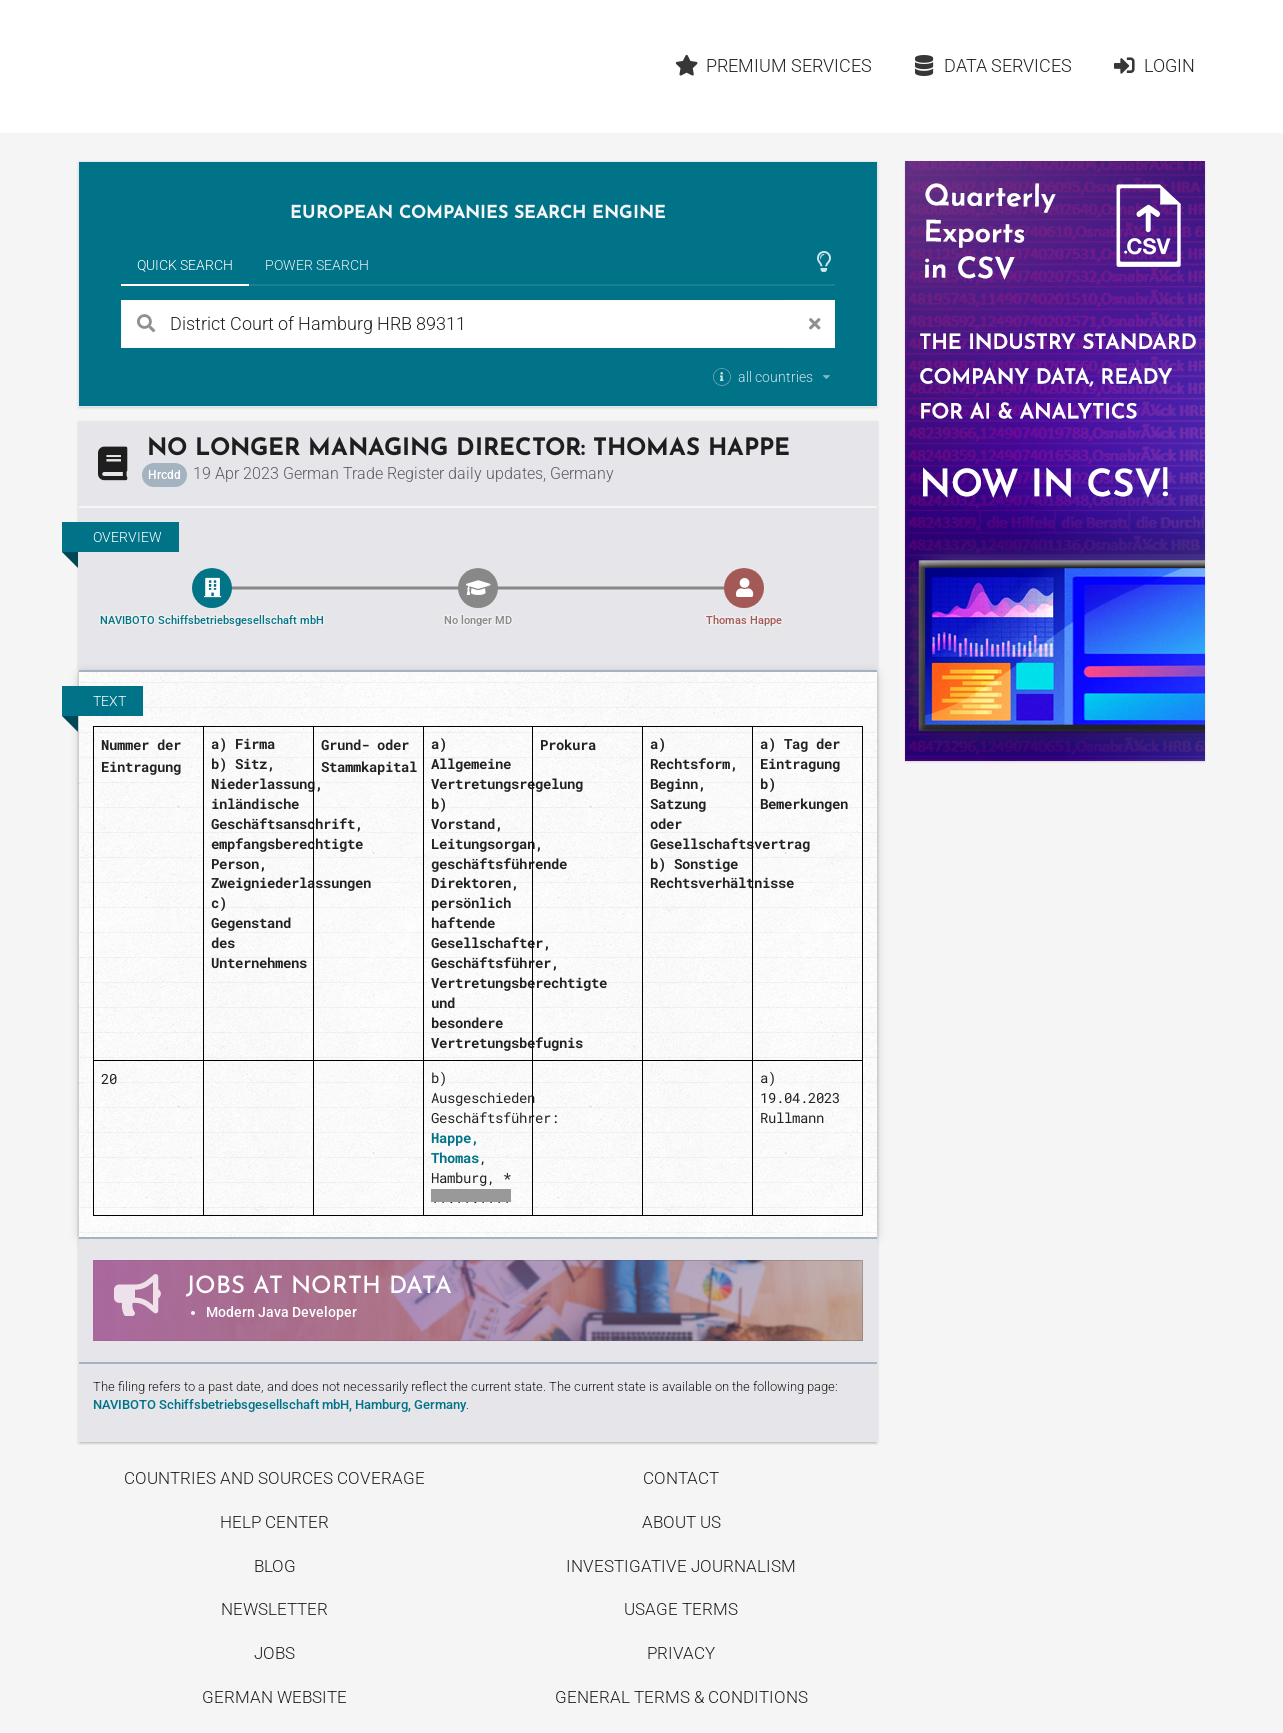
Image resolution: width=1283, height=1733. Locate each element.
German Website (274, 1697)
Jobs (274, 1653)
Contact (681, 1478)
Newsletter (274, 1609)
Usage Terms (681, 1609)
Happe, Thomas (455, 1147)
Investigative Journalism (681, 1566)
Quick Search (185, 265)
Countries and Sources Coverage (274, 1478)
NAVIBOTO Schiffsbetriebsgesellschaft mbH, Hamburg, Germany (279, 1404)
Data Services (992, 65)
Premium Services (774, 65)
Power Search (317, 265)
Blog (275, 1566)
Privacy (681, 1653)
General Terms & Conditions (681, 1697)
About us (681, 1522)
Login (1153, 65)
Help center (274, 1522)
